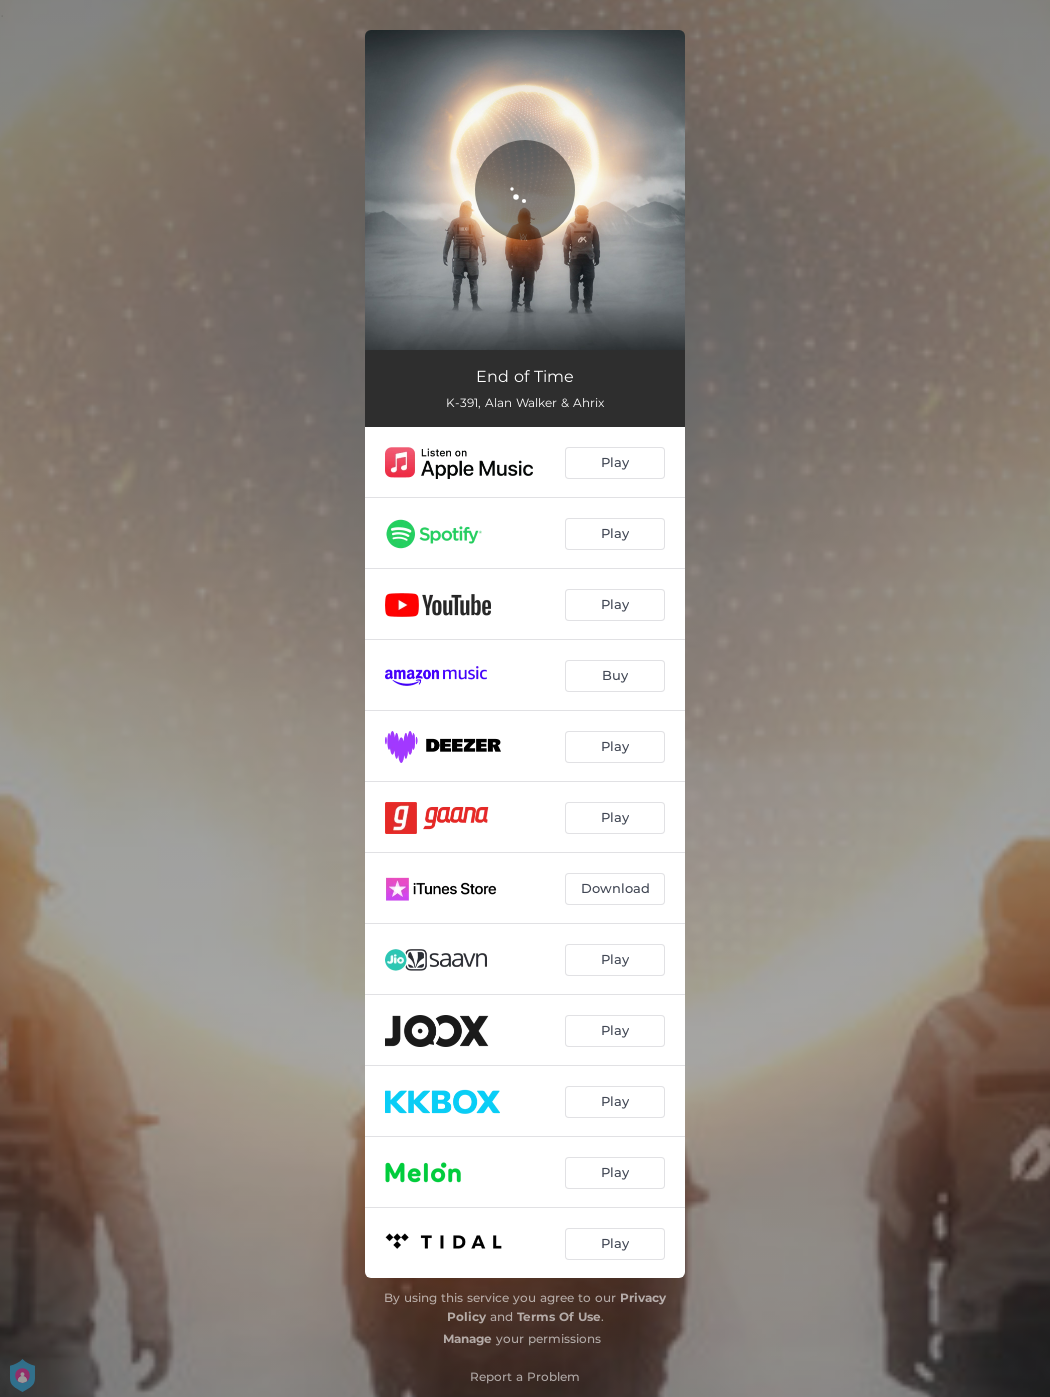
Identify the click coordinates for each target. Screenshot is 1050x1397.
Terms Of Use (559, 1316)
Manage (467, 1338)
